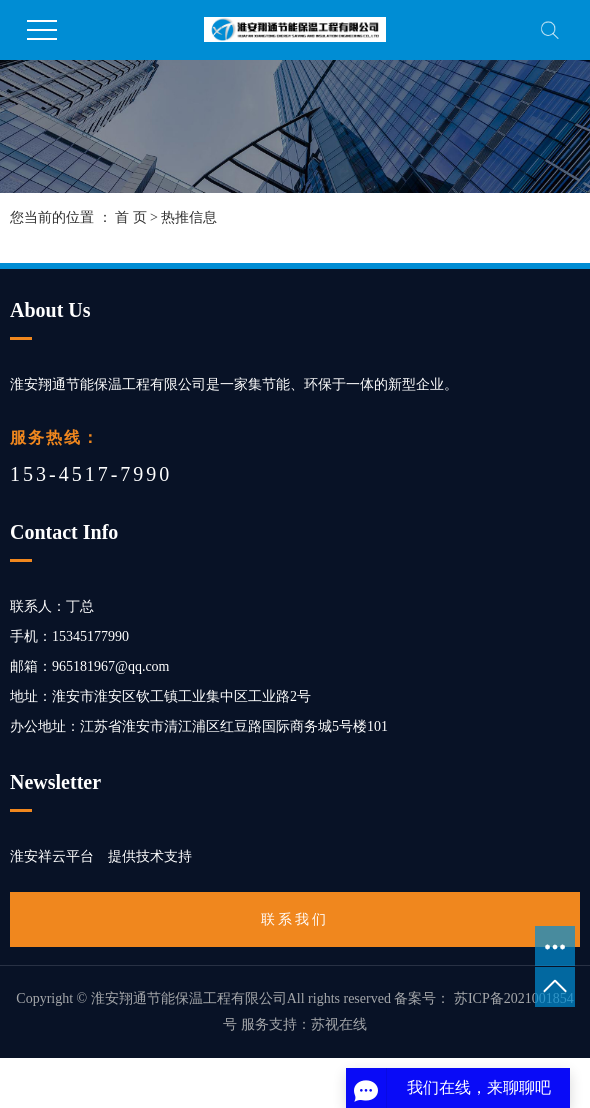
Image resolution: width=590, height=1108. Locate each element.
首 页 (131, 217)
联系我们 (295, 919)
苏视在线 (339, 1024)
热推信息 (189, 217)
